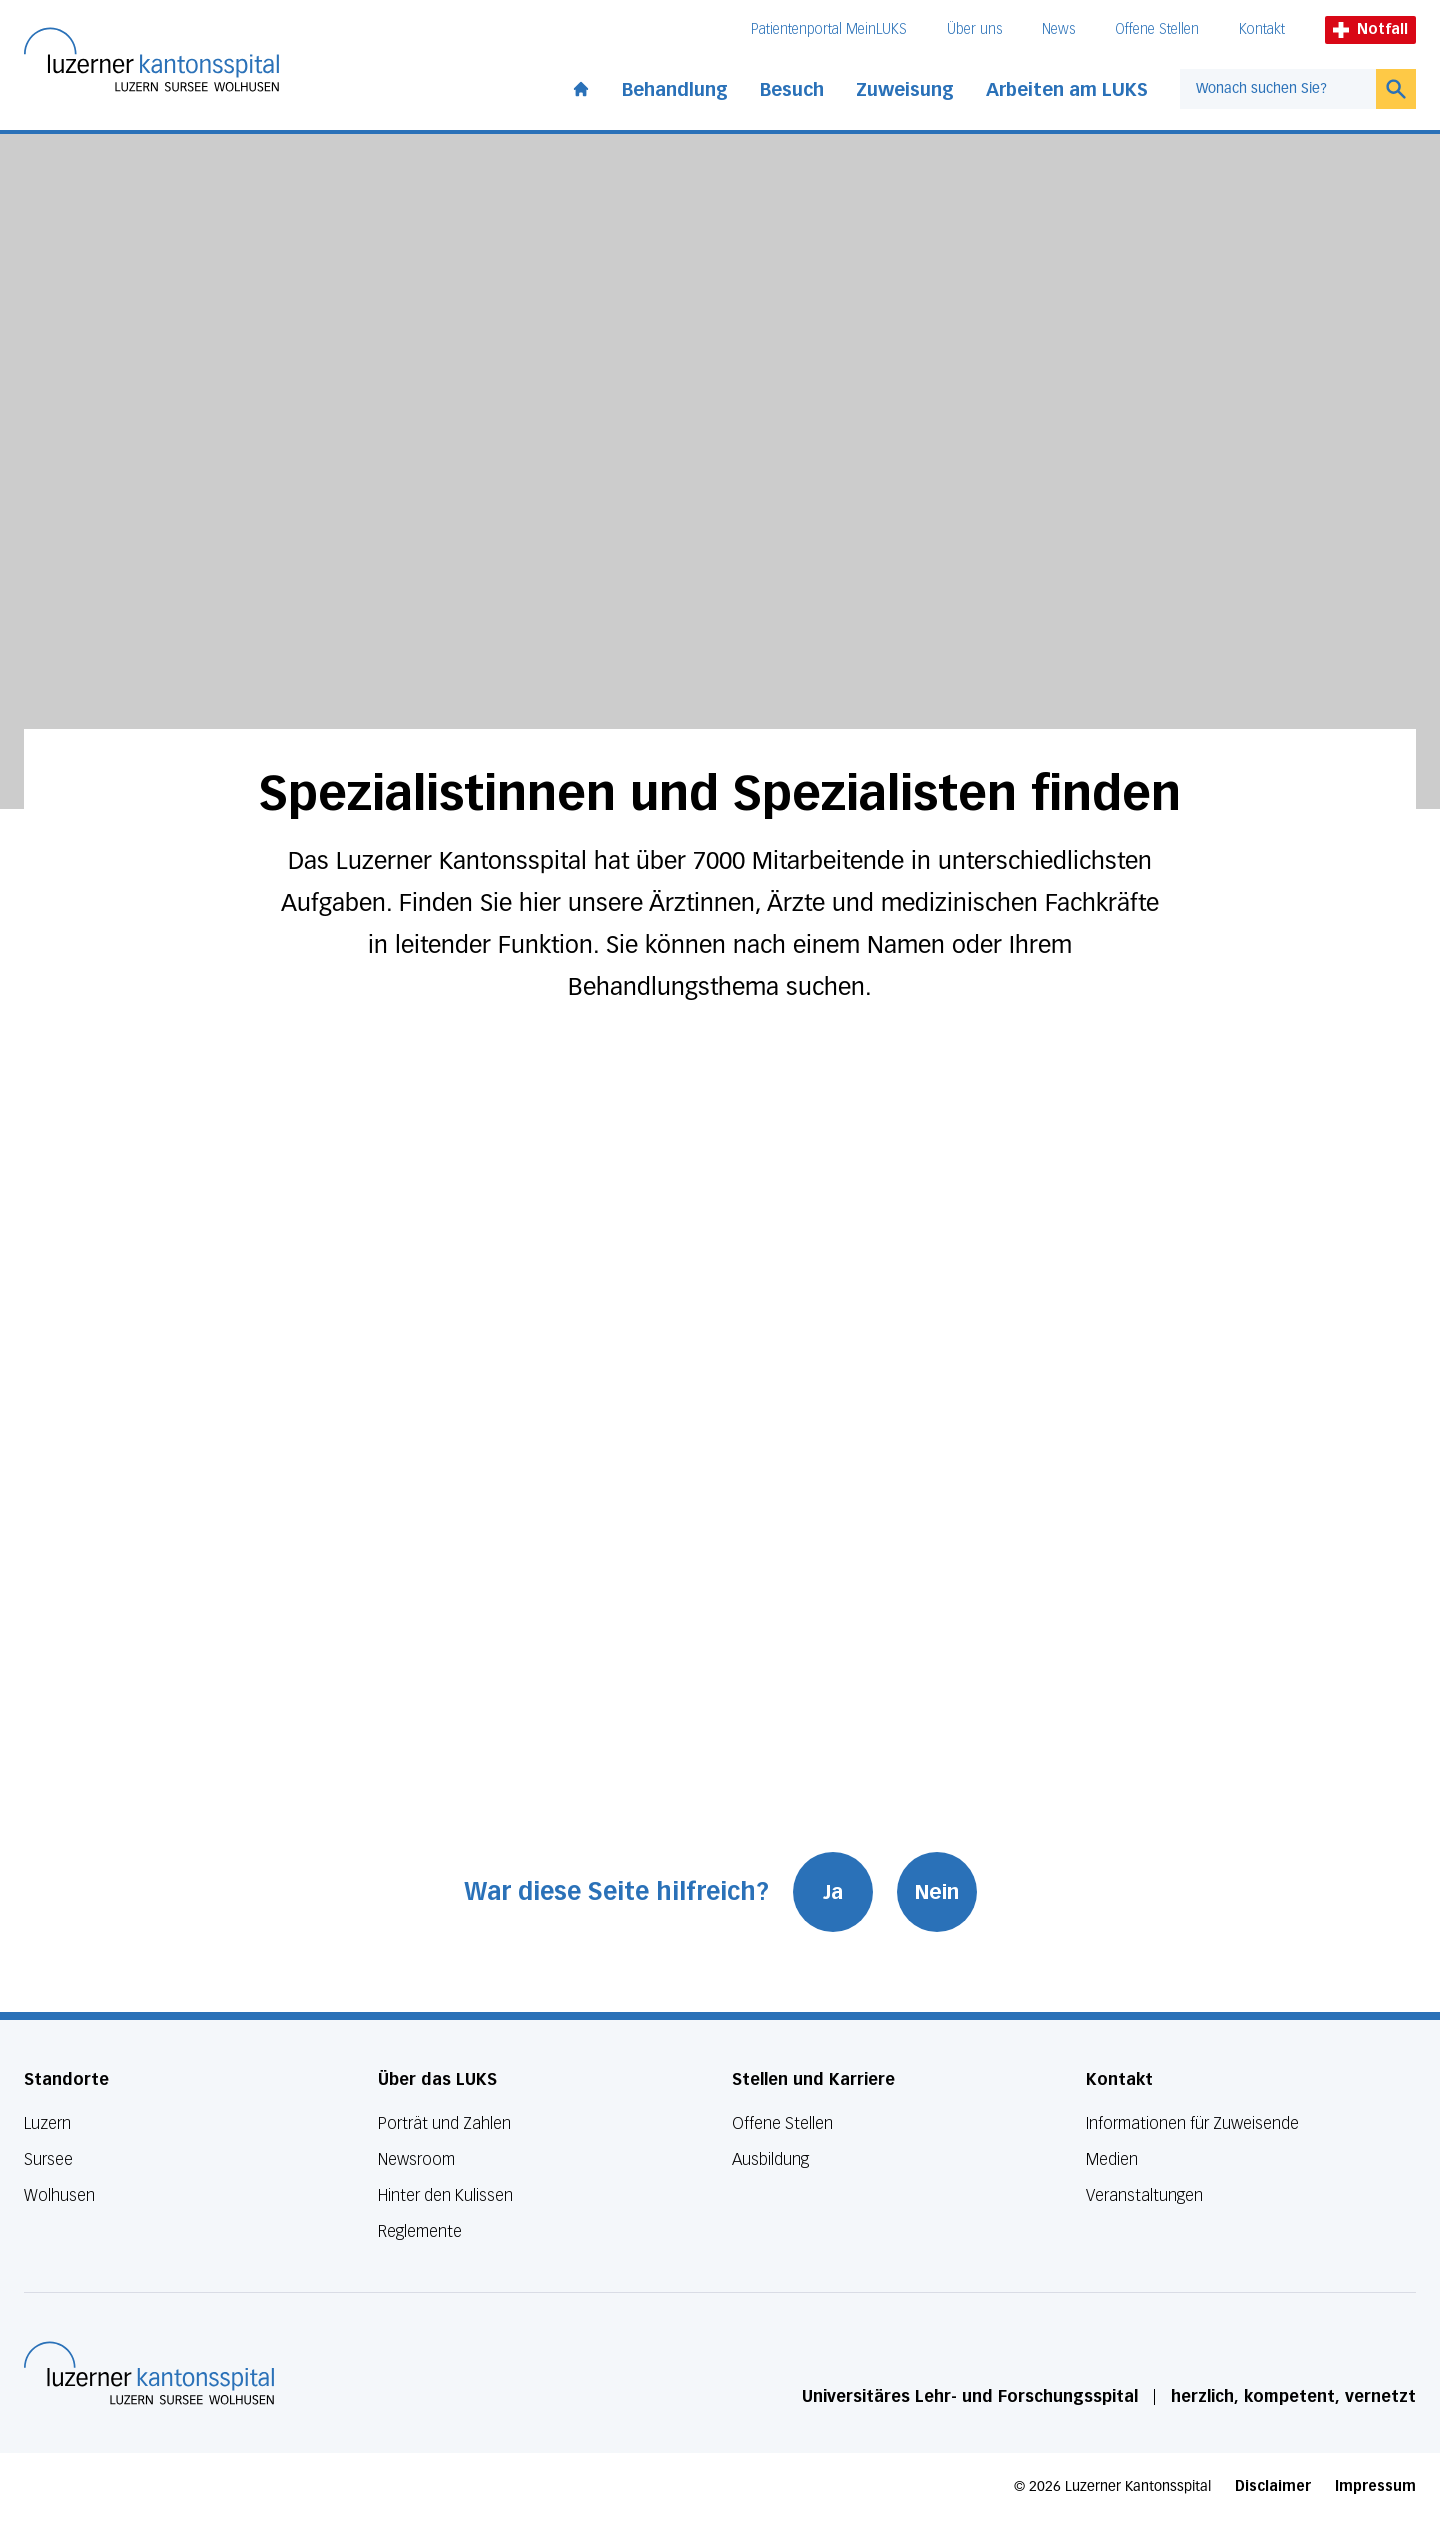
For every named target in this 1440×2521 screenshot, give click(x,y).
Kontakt (1262, 29)
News (1058, 29)
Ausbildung (770, 2159)
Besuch (792, 90)
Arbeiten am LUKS (1067, 90)
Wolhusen (59, 2195)
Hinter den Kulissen (445, 2195)
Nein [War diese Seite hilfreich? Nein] (937, 1892)
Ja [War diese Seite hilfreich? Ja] (833, 1892)
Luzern (47, 2123)
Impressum (1375, 2486)
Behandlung (675, 90)
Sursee (48, 2159)
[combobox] (1278, 89)
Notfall (1370, 29)
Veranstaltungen (1144, 2195)
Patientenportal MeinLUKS (829, 29)
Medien (1112, 2159)
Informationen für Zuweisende (1192, 2123)
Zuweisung (905, 90)
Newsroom (416, 2159)
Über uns (974, 29)
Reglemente (420, 2231)
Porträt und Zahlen (444, 2123)
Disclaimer (1273, 2486)
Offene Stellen (1157, 29)
